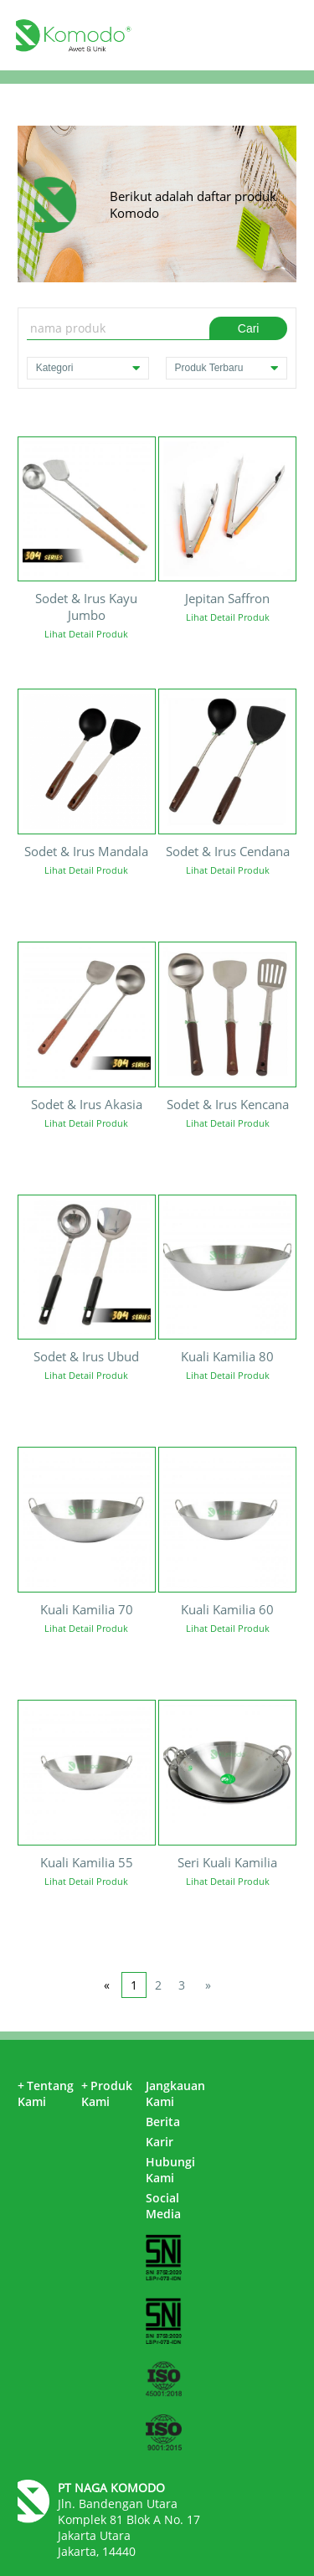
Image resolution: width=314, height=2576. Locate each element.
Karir (159, 2142)
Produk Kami (106, 2093)
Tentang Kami (46, 2093)
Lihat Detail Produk (86, 633)
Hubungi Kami (170, 2170)
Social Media (163, 2206)
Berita (163, 2121)
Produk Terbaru (227, 368)
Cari (249, 328)
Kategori (88, 368)
